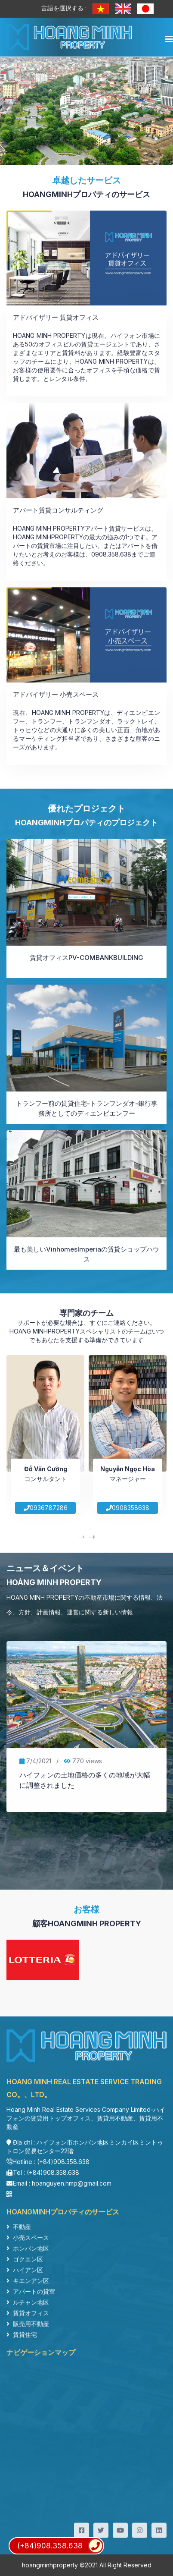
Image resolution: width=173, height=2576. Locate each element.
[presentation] (81, 1537)
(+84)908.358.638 (60, 2546)
